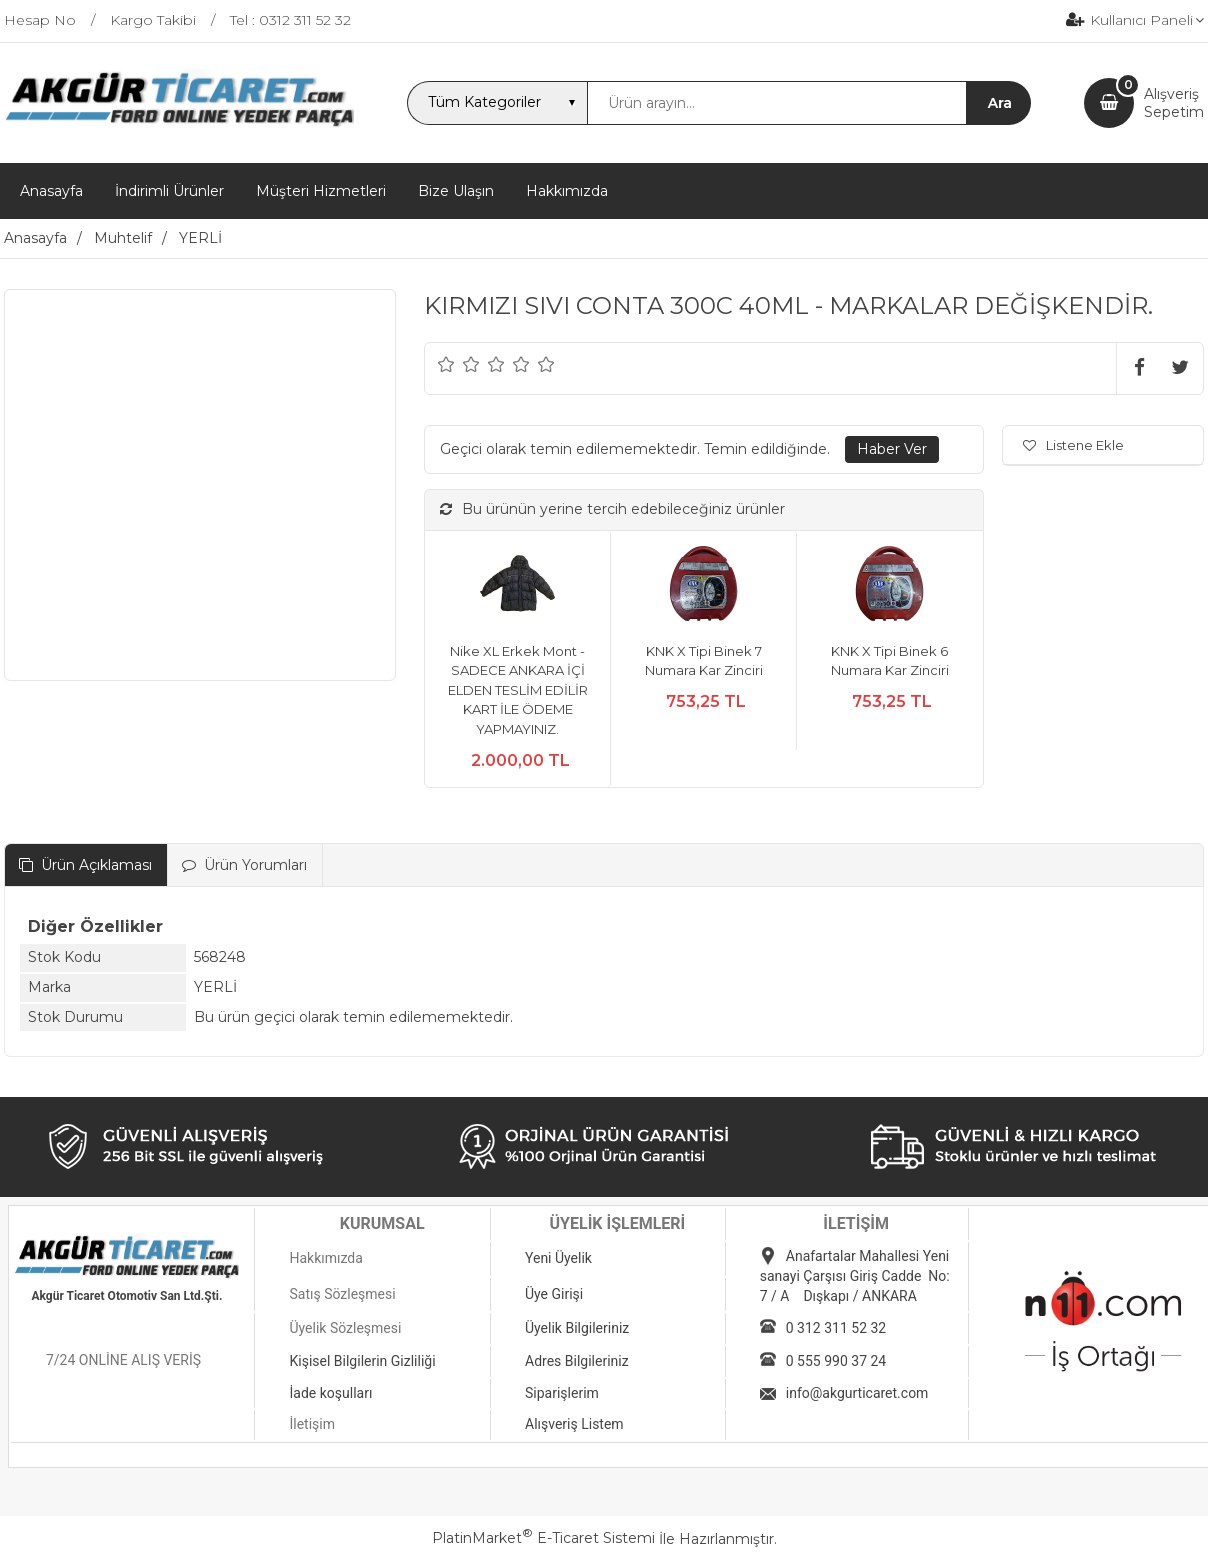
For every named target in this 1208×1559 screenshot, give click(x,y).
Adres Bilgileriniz (577, 1361)
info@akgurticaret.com (857, 1393)
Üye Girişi (554, 1294)
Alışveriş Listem (574, 1424)
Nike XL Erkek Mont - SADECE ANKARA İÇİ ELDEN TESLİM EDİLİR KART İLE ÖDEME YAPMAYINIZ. (518, 690)
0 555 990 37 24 (836, 1361)
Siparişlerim (562, 1393)
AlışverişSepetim (1174, 103)
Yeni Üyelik (558, 1258)
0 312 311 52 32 (836, 1328)
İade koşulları (330, 1393)
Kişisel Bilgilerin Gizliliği (362, 1361)
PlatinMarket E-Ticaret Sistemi (543, 1538)
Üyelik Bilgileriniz (577, 1328)
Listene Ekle (1073, 445)
